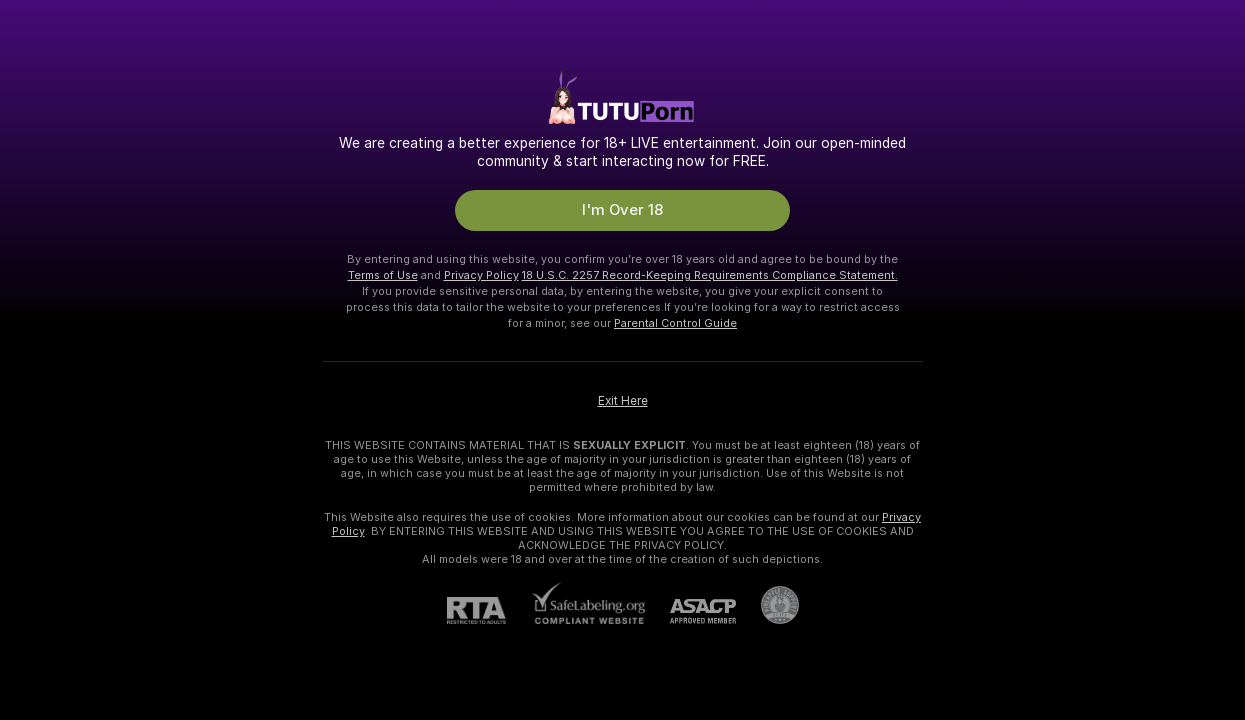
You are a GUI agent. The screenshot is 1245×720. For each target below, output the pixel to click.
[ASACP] (690, 611)
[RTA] (489, 610)
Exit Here (623, 401)
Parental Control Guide (675, 323)
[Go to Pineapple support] (767, 605)
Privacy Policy (481, 275)
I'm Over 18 (622, 210)
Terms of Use (383, 275)
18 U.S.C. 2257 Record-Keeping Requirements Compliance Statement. (710, 275)
